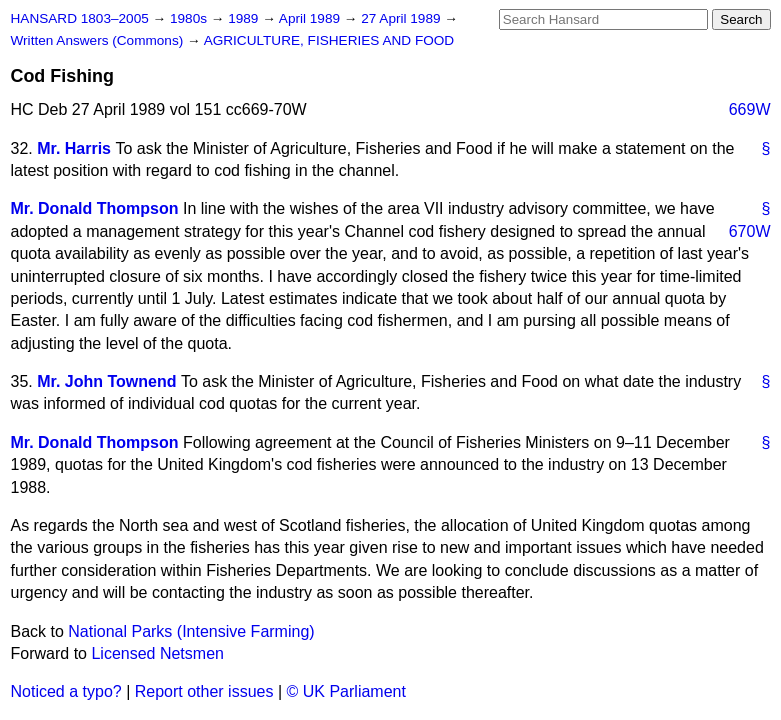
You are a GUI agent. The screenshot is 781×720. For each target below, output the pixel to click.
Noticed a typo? (66, 691)
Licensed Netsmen (157, 653)
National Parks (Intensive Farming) (191, 631)
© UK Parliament (346, 691)
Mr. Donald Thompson (95, 208)
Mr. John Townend (106, 381)
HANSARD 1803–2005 (80, 18)
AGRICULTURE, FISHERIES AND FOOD (329, 40)
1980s (190, 18)
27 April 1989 (402, 18)
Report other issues (204, 691)
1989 (245, 18)
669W (750, 109)
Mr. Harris (74, 148)
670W (750, 231)
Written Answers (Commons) (99, 40)
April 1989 (311, 18)
